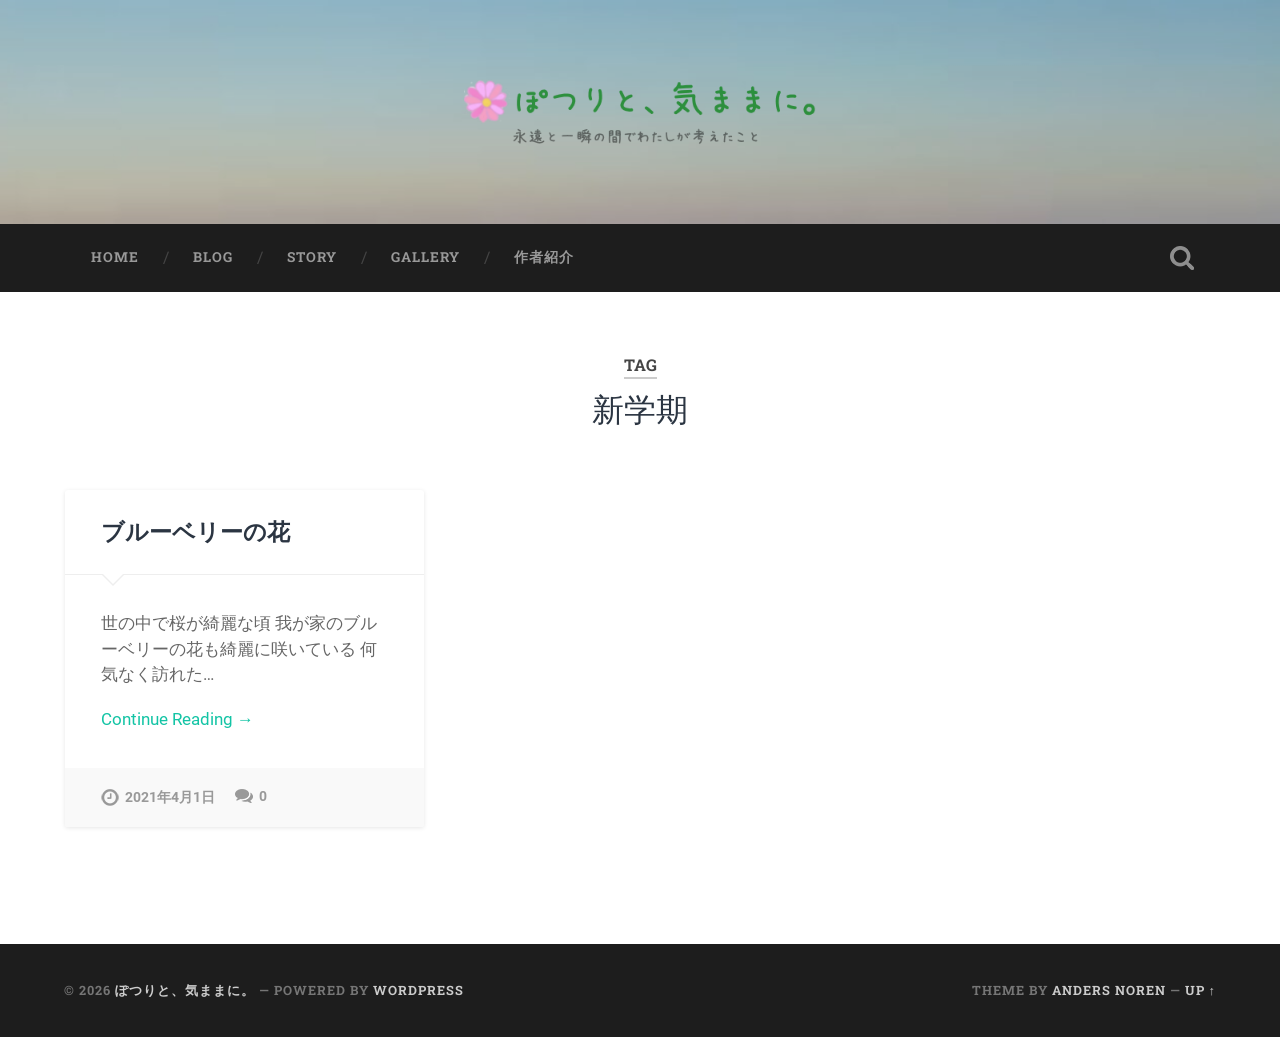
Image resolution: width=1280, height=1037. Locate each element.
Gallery (425, 257)
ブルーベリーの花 (195, 531)
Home (115, 257)
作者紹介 (544, 257)
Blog (213, 257)
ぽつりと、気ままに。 (185, 991)
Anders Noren (1109, 991)
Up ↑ (1200, 991)
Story (312, 257)
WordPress (418, 991)
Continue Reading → (177, 719)
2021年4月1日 (170, 797)
